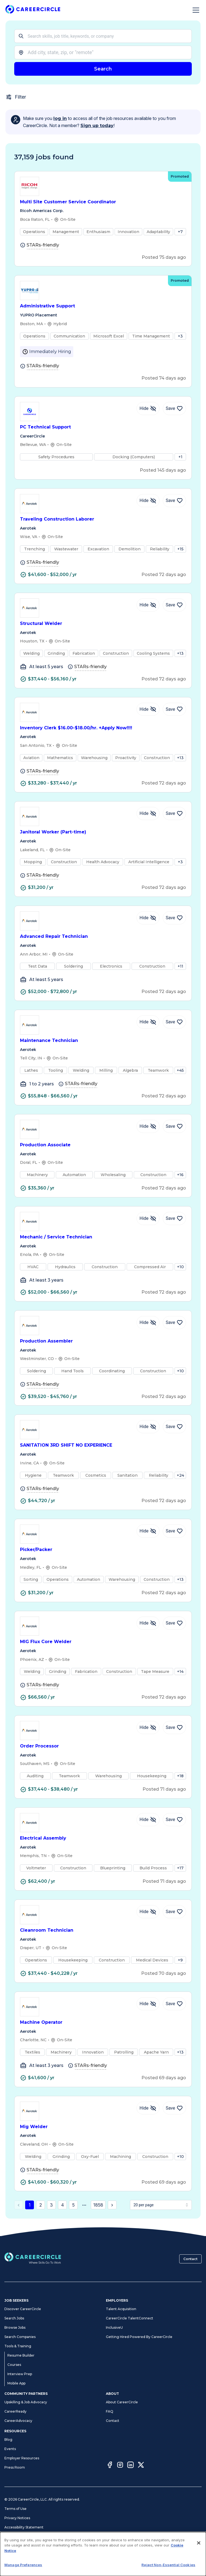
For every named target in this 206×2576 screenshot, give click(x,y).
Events (10, 2449)
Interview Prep (19, 2374)
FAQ (109, 2411)
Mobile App (16, 2383)
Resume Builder (20, 2355)
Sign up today (97, 125)
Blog (8, 2439)
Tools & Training (17, 2346)
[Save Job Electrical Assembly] (174, 1819)
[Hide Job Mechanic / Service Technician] (148, 1218)
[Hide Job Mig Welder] (148, 2108)
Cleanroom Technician (103, 1930)
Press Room (14, 2467)
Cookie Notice (16, 2546)
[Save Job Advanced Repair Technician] (174, 917)
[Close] (199, 2570)
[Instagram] (120, 2465)
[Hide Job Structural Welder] (148, 605)
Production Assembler (103, 1341)
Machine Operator (103, 2022)
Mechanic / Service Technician (103, 1237)
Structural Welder (103, 623)
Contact (190, 2259)
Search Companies (20, 2337)
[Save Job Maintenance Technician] (174, 1022)
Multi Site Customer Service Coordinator (103, 202)
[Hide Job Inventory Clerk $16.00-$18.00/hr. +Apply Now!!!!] (148, 709)
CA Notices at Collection (24, 2555)
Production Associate (103, 1145)
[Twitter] (141, 2465)
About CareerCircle (122, 2402)
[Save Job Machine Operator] (174, 2003)
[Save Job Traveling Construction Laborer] (174, 500)
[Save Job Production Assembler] (174, 1322)
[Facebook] (110, 2465)
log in (60, 118)
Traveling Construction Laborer (103, 519)
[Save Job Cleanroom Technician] (174, 1911)
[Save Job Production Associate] (174, 1126)
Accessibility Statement (23, 2527)
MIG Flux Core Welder (103, 1641)
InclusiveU (114, 2327)
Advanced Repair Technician (103, 936)
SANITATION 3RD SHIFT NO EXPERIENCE (103, 1445)
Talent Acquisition (121, 2309)
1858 (98, 2205)
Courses (14, 2365)
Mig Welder (103, 2126)
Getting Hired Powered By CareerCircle (139, 2337)
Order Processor (103, 1746)
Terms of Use (15, 2509)
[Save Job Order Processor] (174, 1727)
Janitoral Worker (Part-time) (103, 832)
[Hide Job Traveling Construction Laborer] (148, 500)
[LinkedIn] (130, 2465)
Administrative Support (103, 306)
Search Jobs (14, 2318)
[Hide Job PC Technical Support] (148, 408)
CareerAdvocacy (18, 2421)
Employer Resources (21, 2458)
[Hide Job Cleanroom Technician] (148, 1911)
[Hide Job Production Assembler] (148, 1322)
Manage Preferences (22, 2536)
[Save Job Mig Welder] (174, 2108)
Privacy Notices (17, 2518)
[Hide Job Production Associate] (148, 1126)
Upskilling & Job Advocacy (25, 2402)
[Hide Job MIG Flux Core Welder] (148, 1623)
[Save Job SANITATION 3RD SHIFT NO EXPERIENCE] (174, 1426)
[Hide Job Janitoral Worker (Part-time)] (148, 813)
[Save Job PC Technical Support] (174, 408)
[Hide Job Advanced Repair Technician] (148, 917)
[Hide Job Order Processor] (148, 1727)
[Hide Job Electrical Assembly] (148, 1819)
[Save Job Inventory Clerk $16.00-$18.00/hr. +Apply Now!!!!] (174, 709)
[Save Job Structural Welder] (174, 605)
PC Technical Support (103, 427)
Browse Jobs (14, 2327)
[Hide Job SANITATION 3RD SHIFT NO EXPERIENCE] (148, 1426)
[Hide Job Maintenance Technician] (148, 1022)
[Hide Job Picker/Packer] (148, 1531)
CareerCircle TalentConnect (129, 2318)
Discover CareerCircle (22, 2309)
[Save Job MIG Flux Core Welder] (174, 1623)
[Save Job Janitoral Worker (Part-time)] (174, 813)
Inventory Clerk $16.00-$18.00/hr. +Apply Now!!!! (103, 728)
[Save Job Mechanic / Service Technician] (174, 1218)
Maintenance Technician (103, 1040)
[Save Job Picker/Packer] (174, 1531)
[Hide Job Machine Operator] (148, 2003)
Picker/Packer (103, 1549)
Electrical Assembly (103, 1838)
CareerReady (15, 2411)
